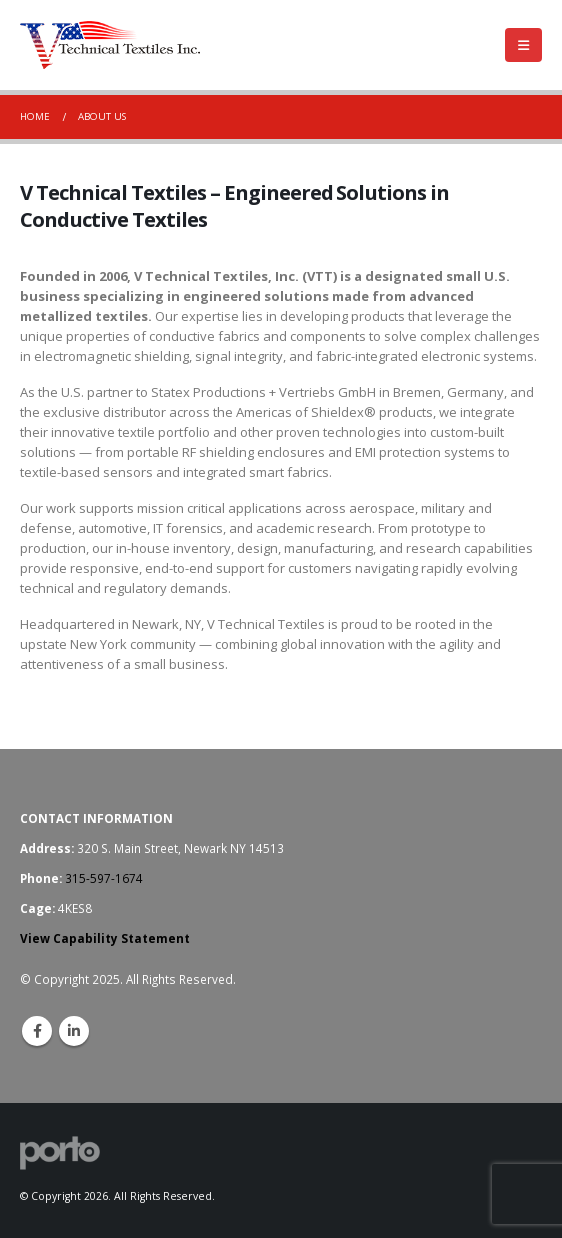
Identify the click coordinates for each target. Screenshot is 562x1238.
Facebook (37, 1031)
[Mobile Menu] (523, 45)
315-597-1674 (104, 878)
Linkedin (74, 1031)
